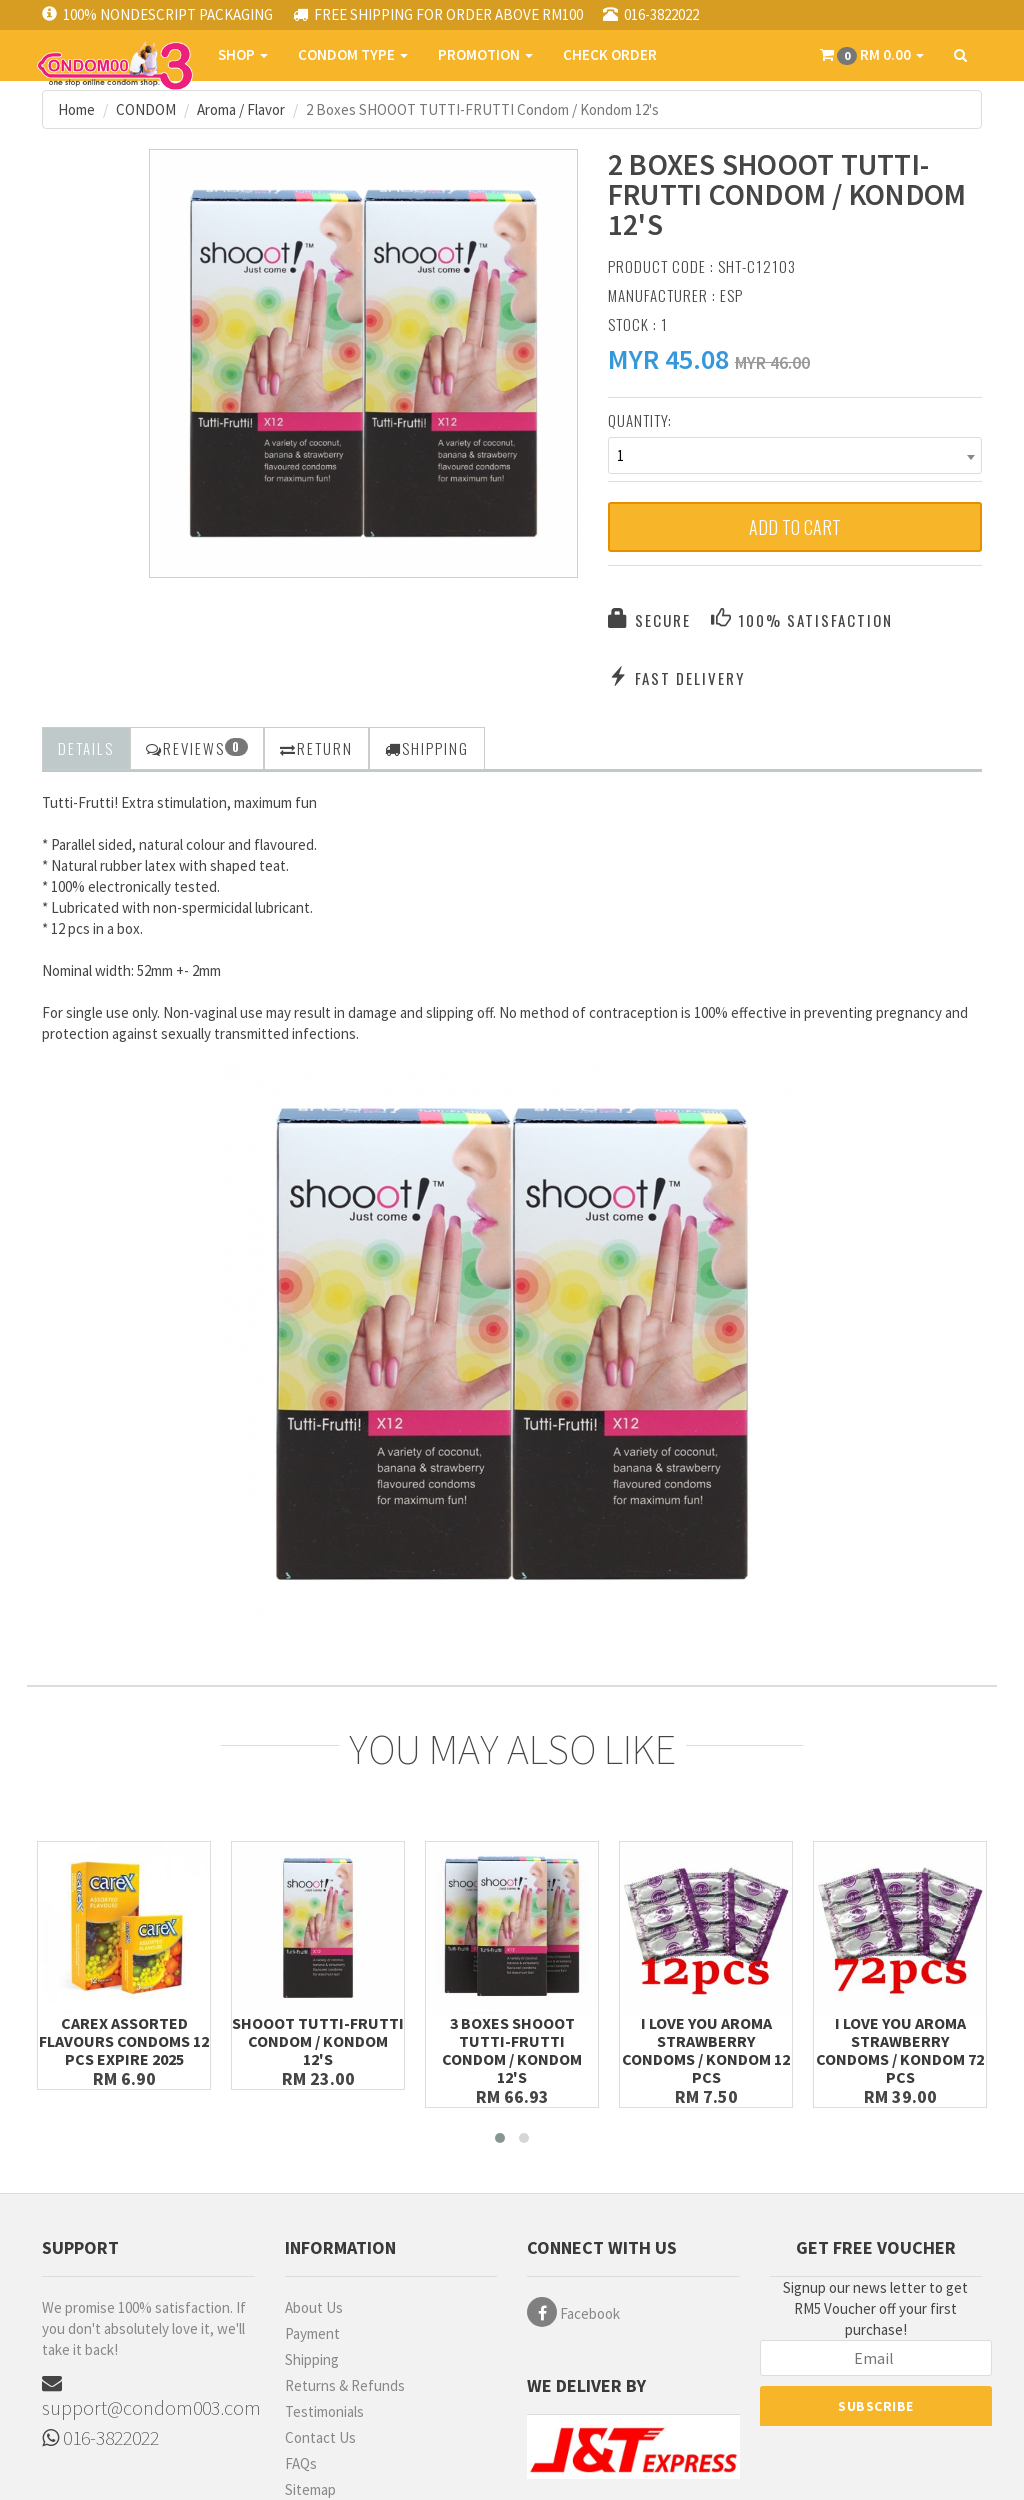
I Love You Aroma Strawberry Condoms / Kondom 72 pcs (900, 2050)
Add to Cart (795, 527)
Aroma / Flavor (241, 109)
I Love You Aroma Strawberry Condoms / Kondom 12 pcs (706, 2050)
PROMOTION (485, 54)
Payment (312, 2333)
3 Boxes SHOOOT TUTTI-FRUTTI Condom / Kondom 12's (512, 2050)
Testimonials (324, 2411)
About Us (314, 2307)
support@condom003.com (148, 2396)
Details (86, 748)
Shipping (312, 2359)
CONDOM (146, 109)
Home (76, 109)
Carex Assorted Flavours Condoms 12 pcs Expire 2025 (124, 2041)
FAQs (301, 2463)
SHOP (243, 54)
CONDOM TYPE (353, 54)
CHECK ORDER (610, 54)
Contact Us (320, 2437)
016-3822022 (100, 2437)
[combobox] (795, 455)
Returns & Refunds (345, 2385)
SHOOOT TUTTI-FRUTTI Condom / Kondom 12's (318, 2041)
